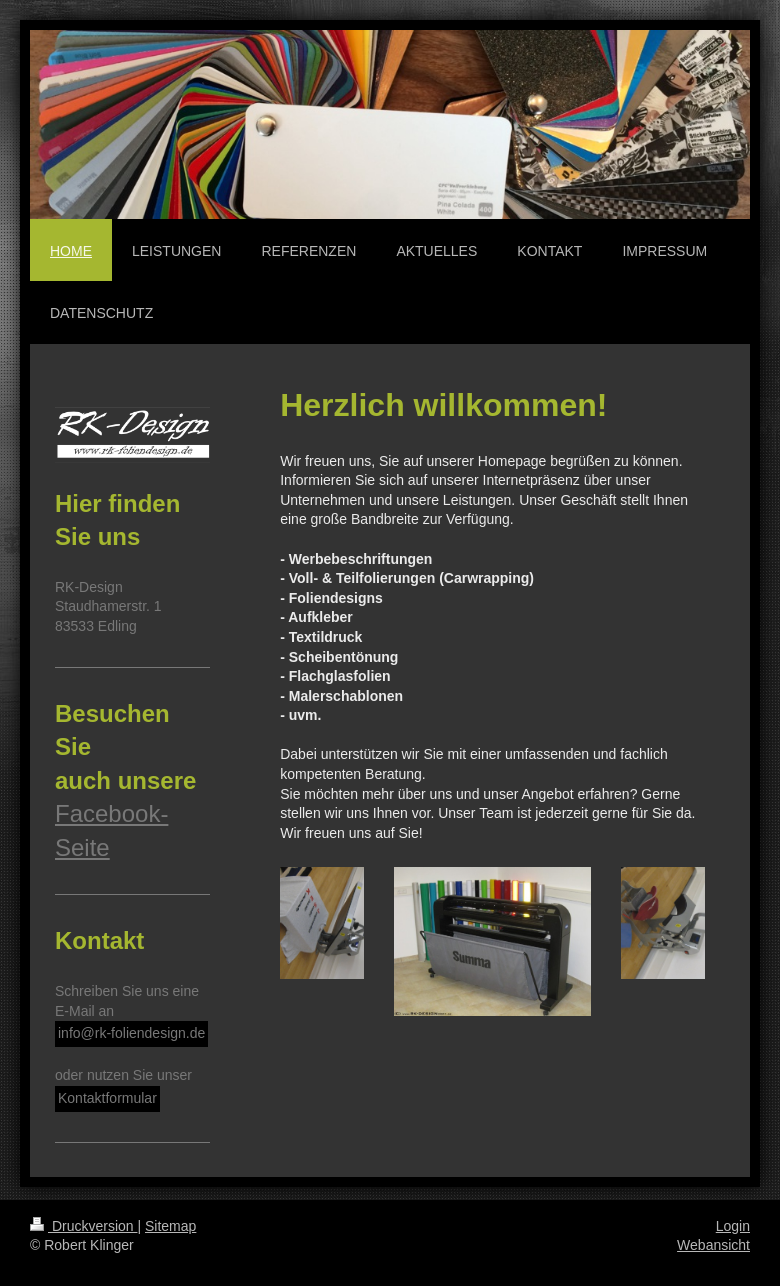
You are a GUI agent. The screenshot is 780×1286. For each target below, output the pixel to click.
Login (733, 1226)
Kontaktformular (107, 1098)
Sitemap (170, 1226)
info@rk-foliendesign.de (131, 1033)
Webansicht (713, 1245)
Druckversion (83, 1226)
